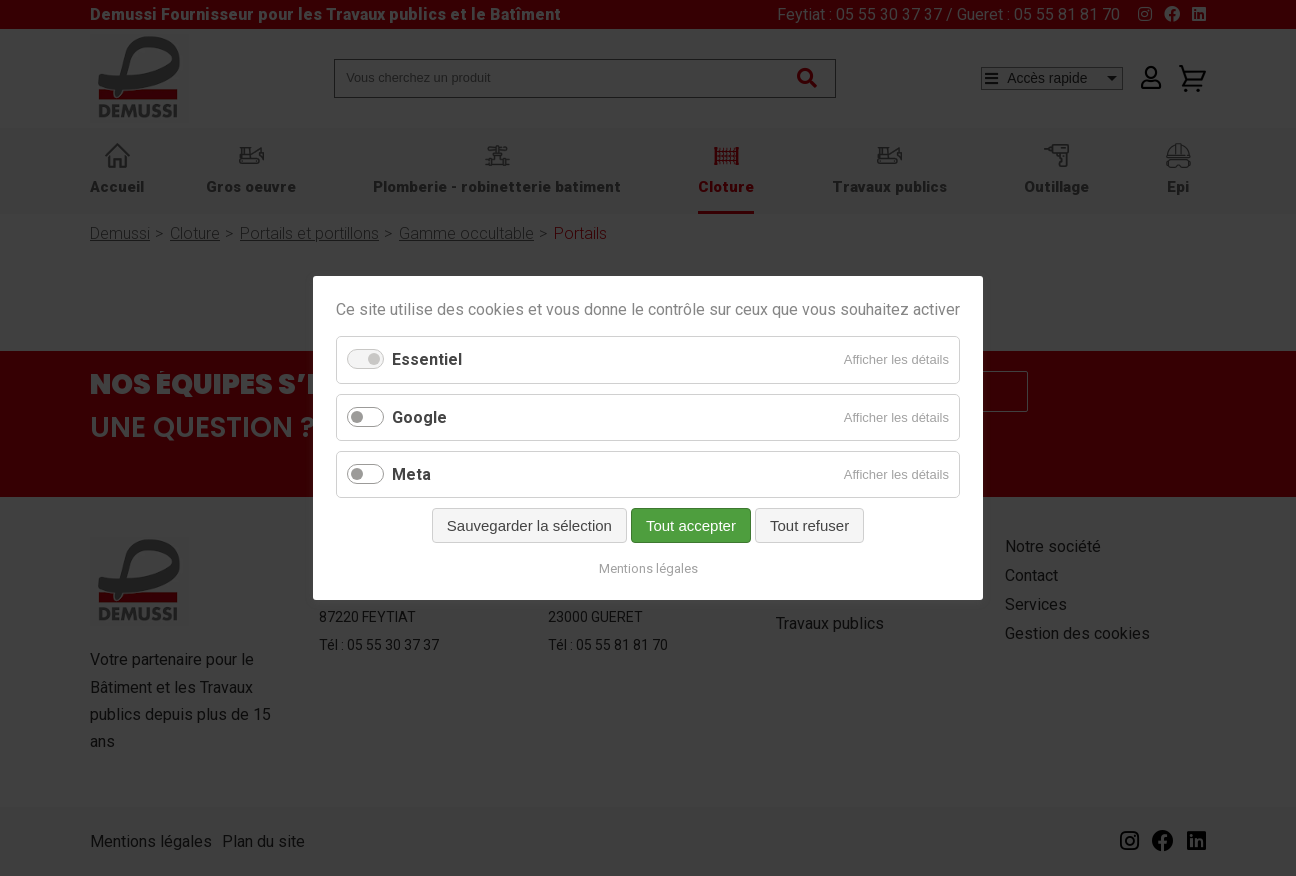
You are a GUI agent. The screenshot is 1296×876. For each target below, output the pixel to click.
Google (419, 417)
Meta (411, 474)
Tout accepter (691, 525)
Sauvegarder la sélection (529, 525)
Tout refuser (809, 525)
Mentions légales (648, 568)
